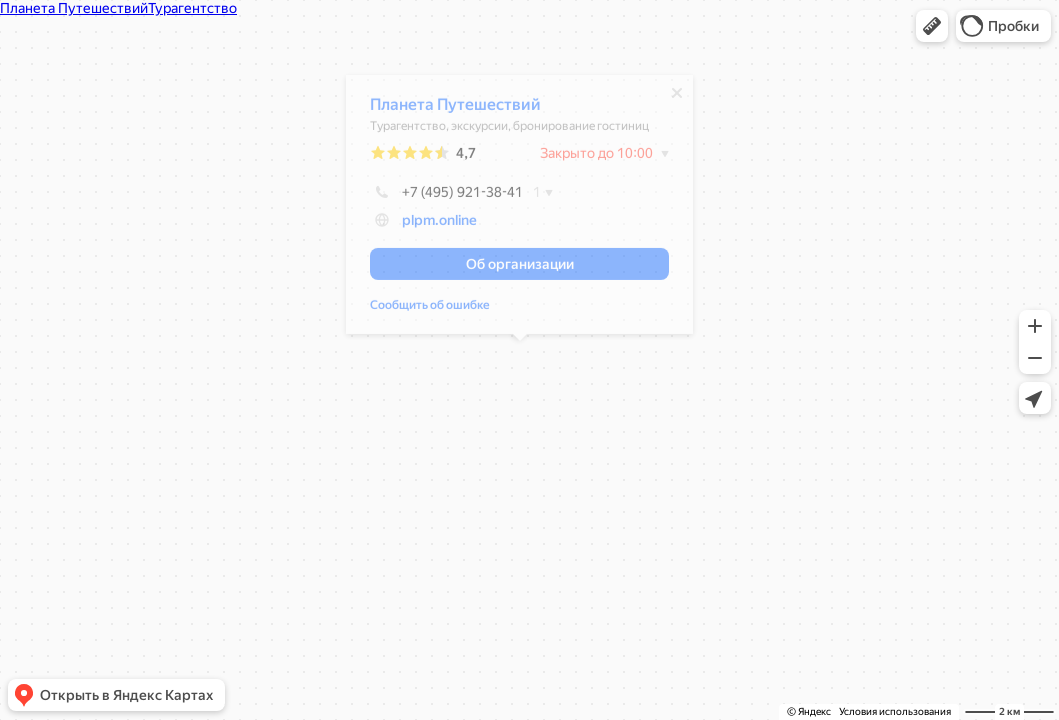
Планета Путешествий (455, 109)
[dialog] (519, 209)
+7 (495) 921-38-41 (446, 197)
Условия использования (895, 711)
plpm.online (439, 225)
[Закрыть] (677, 98)
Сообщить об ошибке (430, 310)
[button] (932, 26)
